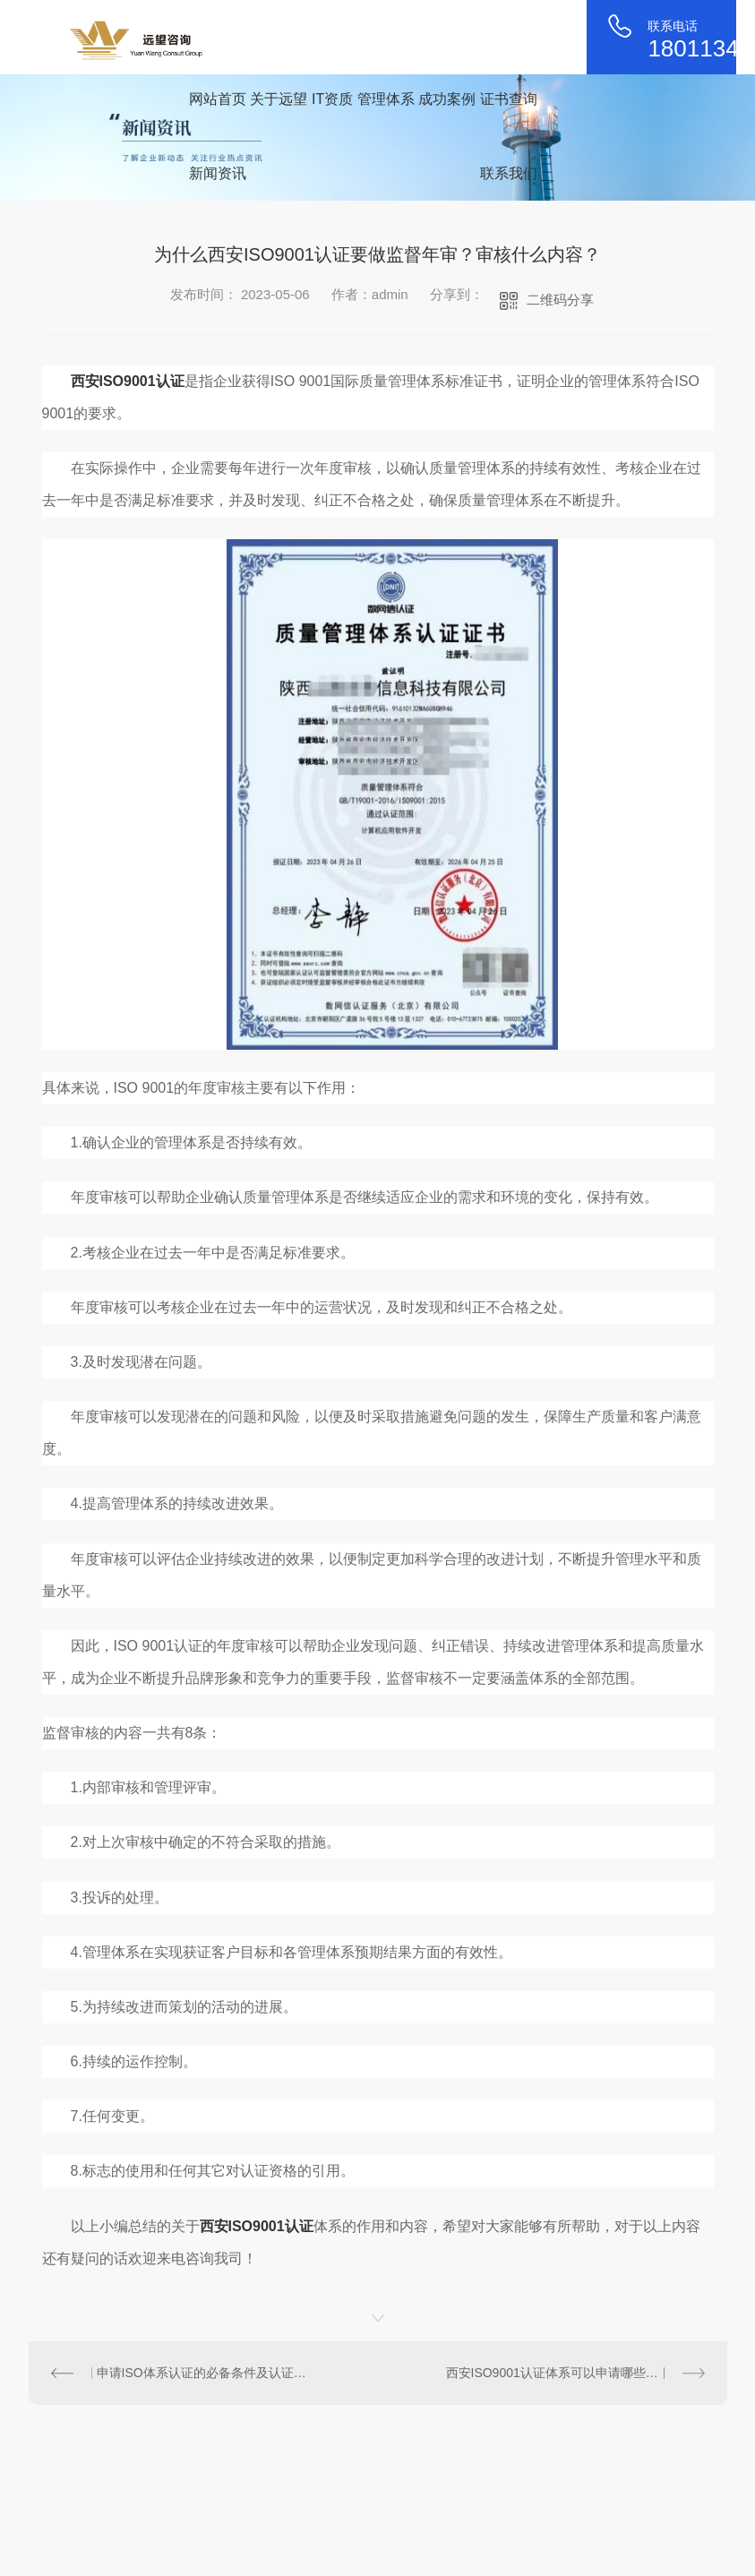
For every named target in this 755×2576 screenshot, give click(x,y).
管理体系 (386, 99)
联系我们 (508, 173)
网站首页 (217, 99)
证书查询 (508, 99)
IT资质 (332, 99)
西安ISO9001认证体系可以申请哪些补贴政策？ (575, 2373)
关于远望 (278, 99)
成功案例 (447, 99)
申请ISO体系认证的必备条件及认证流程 (203, 2373)
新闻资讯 (217, 173)
